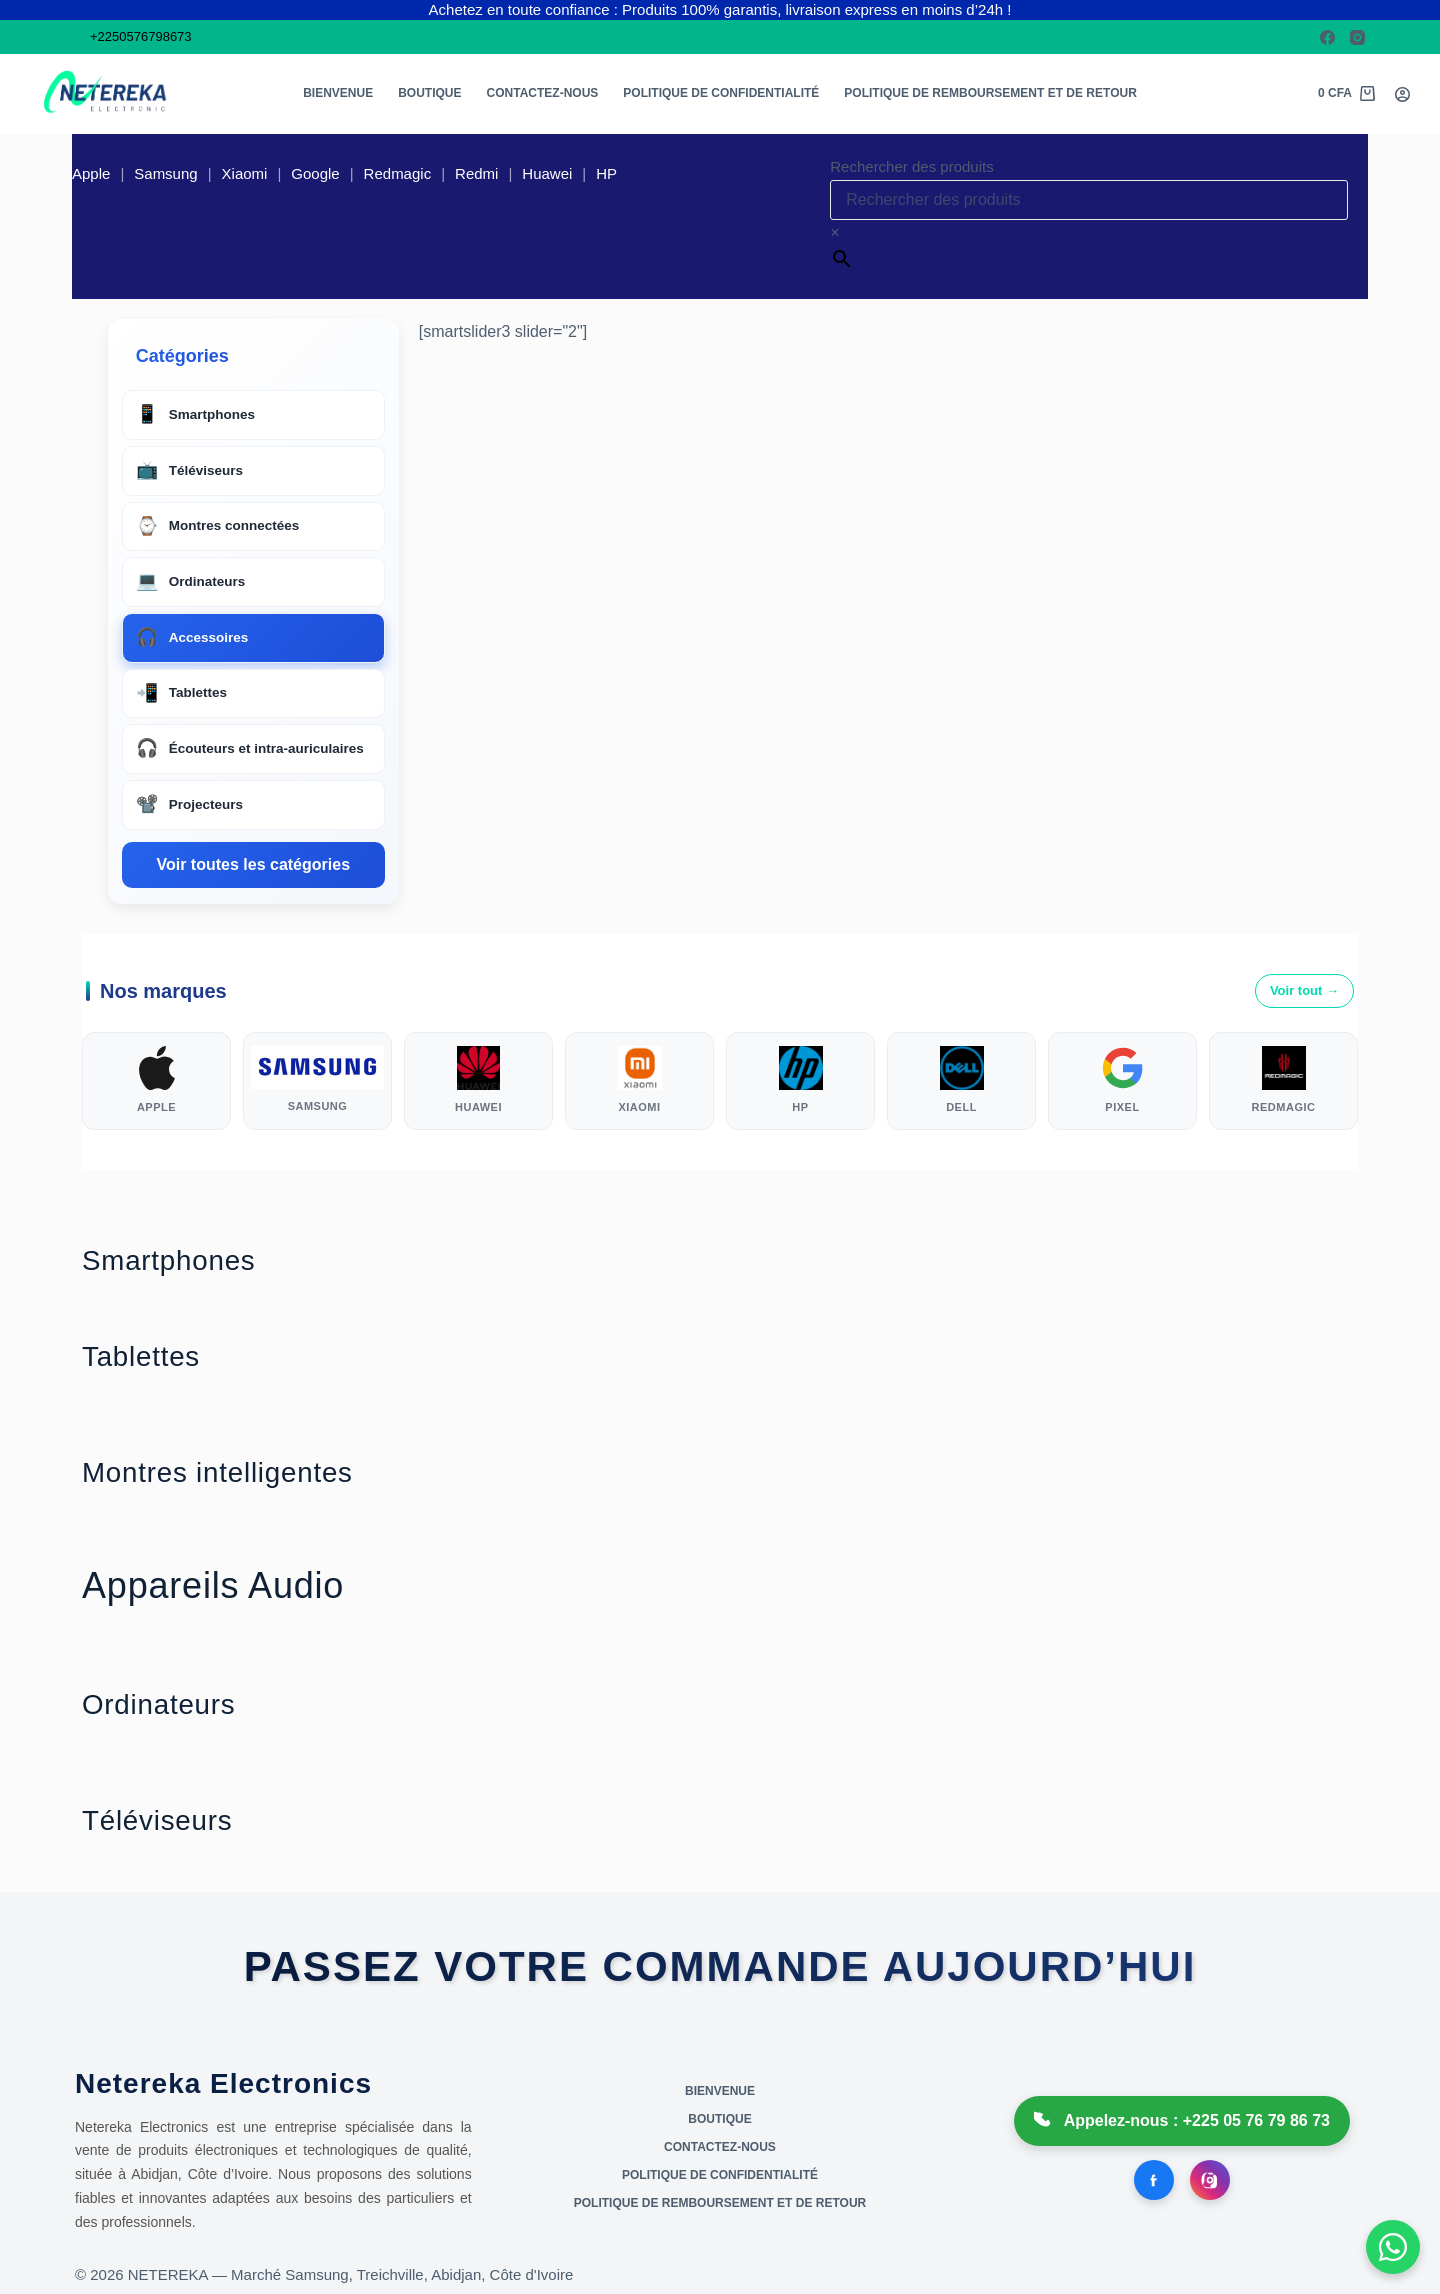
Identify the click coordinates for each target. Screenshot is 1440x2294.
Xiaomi (245, 173)
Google (315, 173)
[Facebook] (1327, 37)
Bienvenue (338, 93)
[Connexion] (1402, 94)
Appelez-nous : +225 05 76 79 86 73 (1182, 2121)
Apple (91, 173)
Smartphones (193, 1263)
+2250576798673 (141, 36)
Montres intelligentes (255, 1475)
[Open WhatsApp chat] (1390, 2244)
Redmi (476, 173)
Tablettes (157, 1359)
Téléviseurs (178, 1823)
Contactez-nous (543, 93)
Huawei (547, 173)
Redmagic (398, 173)
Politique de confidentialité (721, 93)
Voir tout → (1304, 990)
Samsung (165, 173)
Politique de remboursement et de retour (990, 93)
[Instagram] (1357, 37)
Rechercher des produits (911, 166)
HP (606, 173)
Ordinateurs (180, 1707)
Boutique (429, 93)
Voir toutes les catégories (253, 864)
